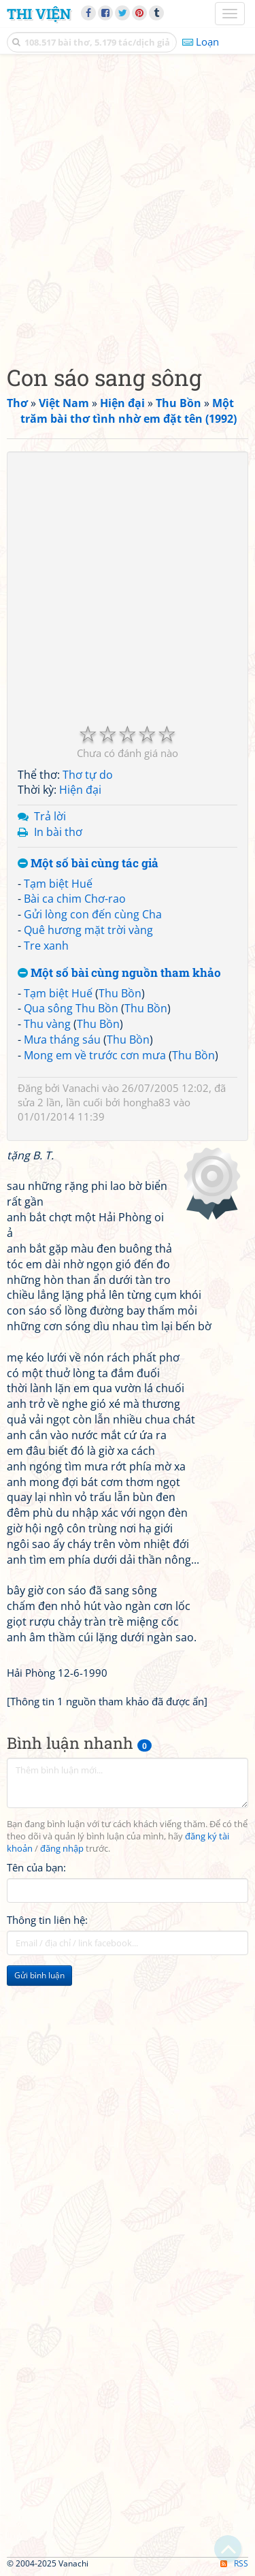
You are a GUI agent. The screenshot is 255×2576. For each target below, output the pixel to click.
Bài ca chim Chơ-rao (75, 898)
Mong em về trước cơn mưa (95, 1055)
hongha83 (147, 1102)
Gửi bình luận (39, 1975)
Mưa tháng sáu (62, 1039)
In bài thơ (58, 831)
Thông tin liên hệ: (47, 1920)
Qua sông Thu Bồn (71, 1008)
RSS (234, 2563)
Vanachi (81, 1088)
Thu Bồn (120, 993)
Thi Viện (39, 13)
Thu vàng (47, 1023)
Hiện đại (80, 789)
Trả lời (50, 816)
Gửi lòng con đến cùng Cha (93, 914)
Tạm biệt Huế (58, 883)
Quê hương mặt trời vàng (88, 929)
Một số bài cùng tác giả (88, 863)
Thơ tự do (88, 774)
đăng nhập (62, 1848)
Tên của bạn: (36, 1867)
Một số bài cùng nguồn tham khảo (119, 973)
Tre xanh (46, 945)
